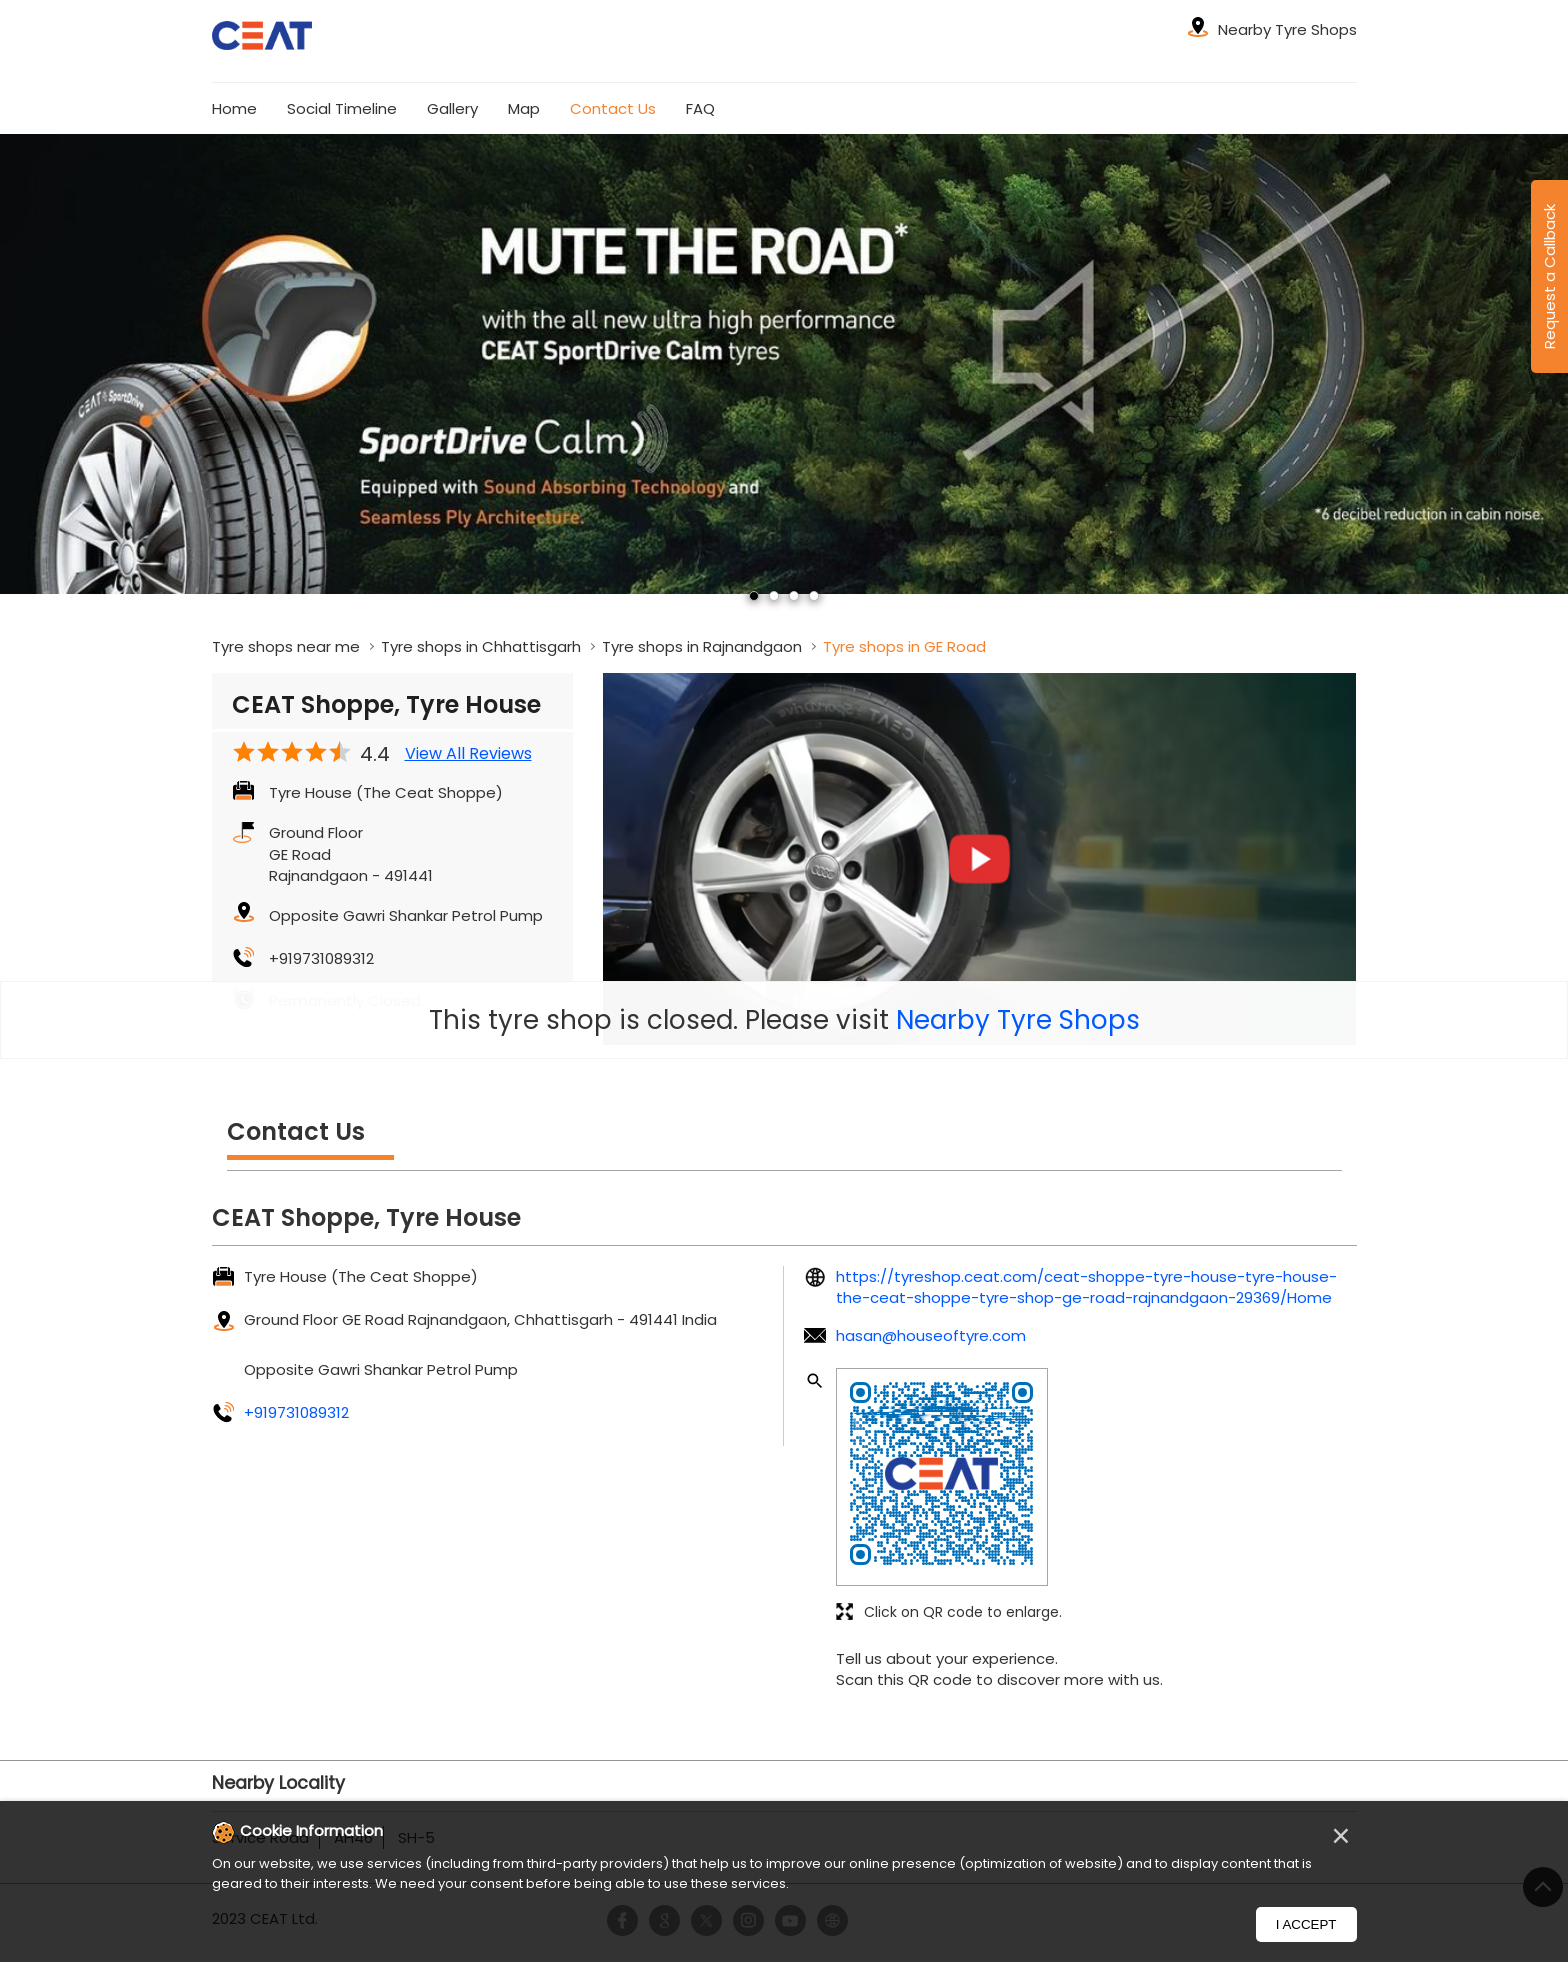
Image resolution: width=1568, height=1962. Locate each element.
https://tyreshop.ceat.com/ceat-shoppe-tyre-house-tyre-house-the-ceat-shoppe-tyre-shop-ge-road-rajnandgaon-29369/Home (1086, 1287)
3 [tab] (794, 596)
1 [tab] (754, 596)
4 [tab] (814, 596)
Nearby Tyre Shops (1018, 1020)
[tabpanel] (784, 363)
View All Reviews (468, 754)
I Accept (1306, 1924)
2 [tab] (774, 596)
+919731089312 (321, 958)
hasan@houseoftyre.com (931, 1335)
